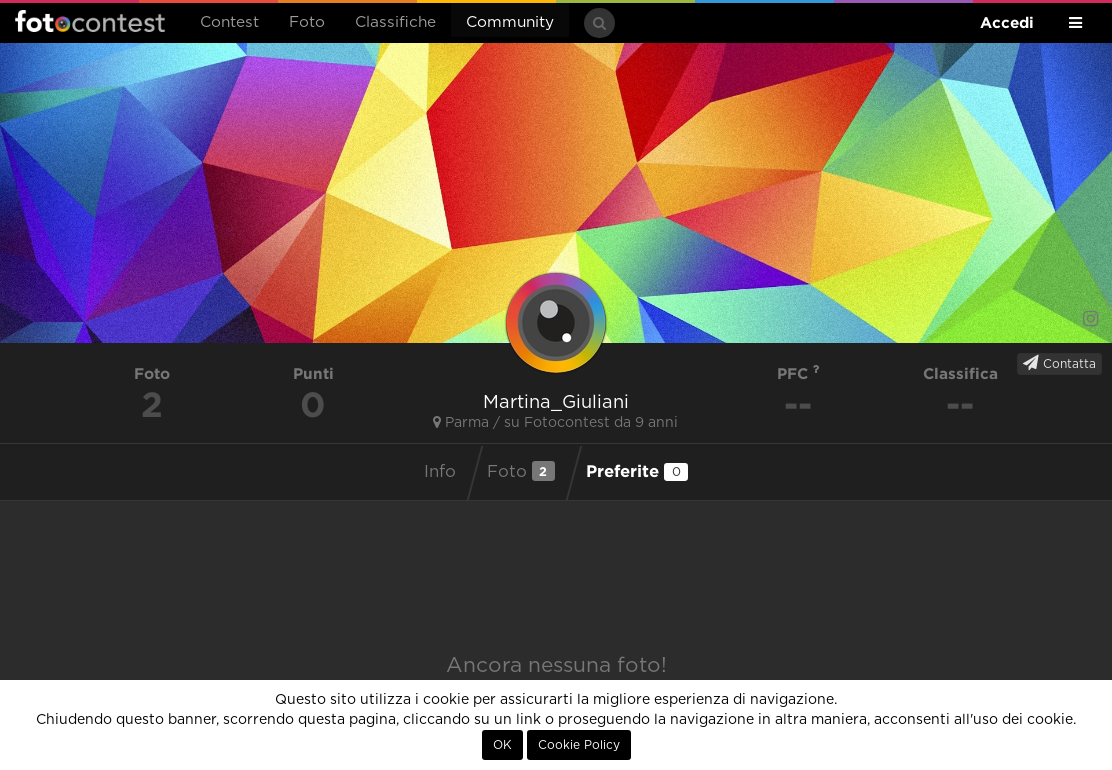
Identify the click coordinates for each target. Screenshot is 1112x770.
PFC (798, 373)
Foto (307, 22)
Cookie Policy (579, 745)
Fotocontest (90, 21)
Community (510, 22)
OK (502, 745)
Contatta (1059, 363)
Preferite (637, 471)
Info (440, 472)
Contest (229, 22)
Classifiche (395, 22)
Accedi (1007, 22)
